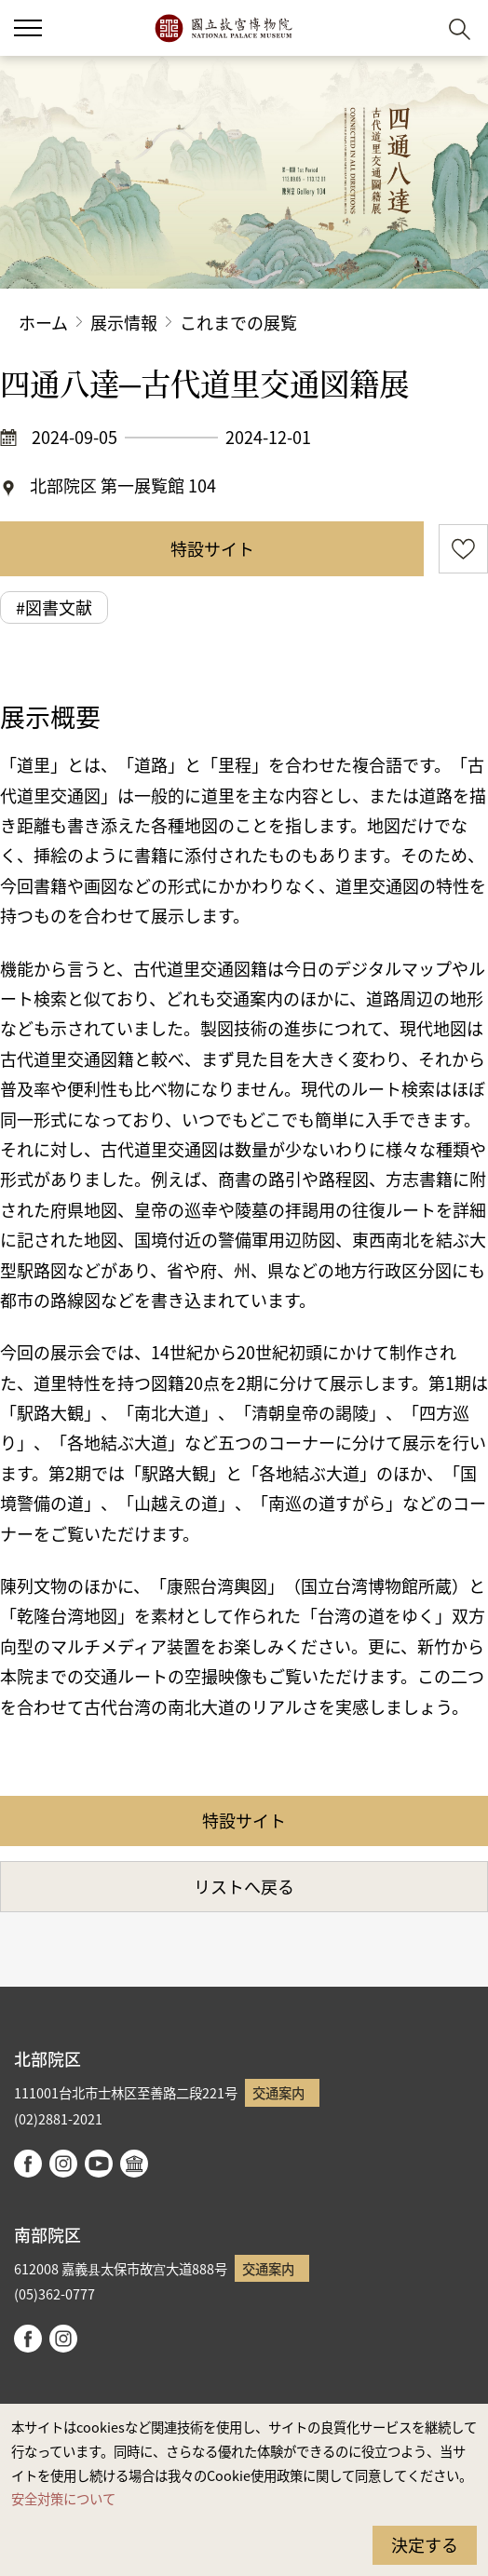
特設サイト (212, 548)
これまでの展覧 (238, 322)
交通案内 (278, 2092)
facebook (28, 2164)
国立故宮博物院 (223, 28)
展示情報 (123, 322)
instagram (63, 2164)
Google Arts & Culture (134, 2164)
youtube (99, 2164)
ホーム (43, 322)
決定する (424, 2544)
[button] (28, 28)
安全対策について (63, 2498)
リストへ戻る (244, 1886)
